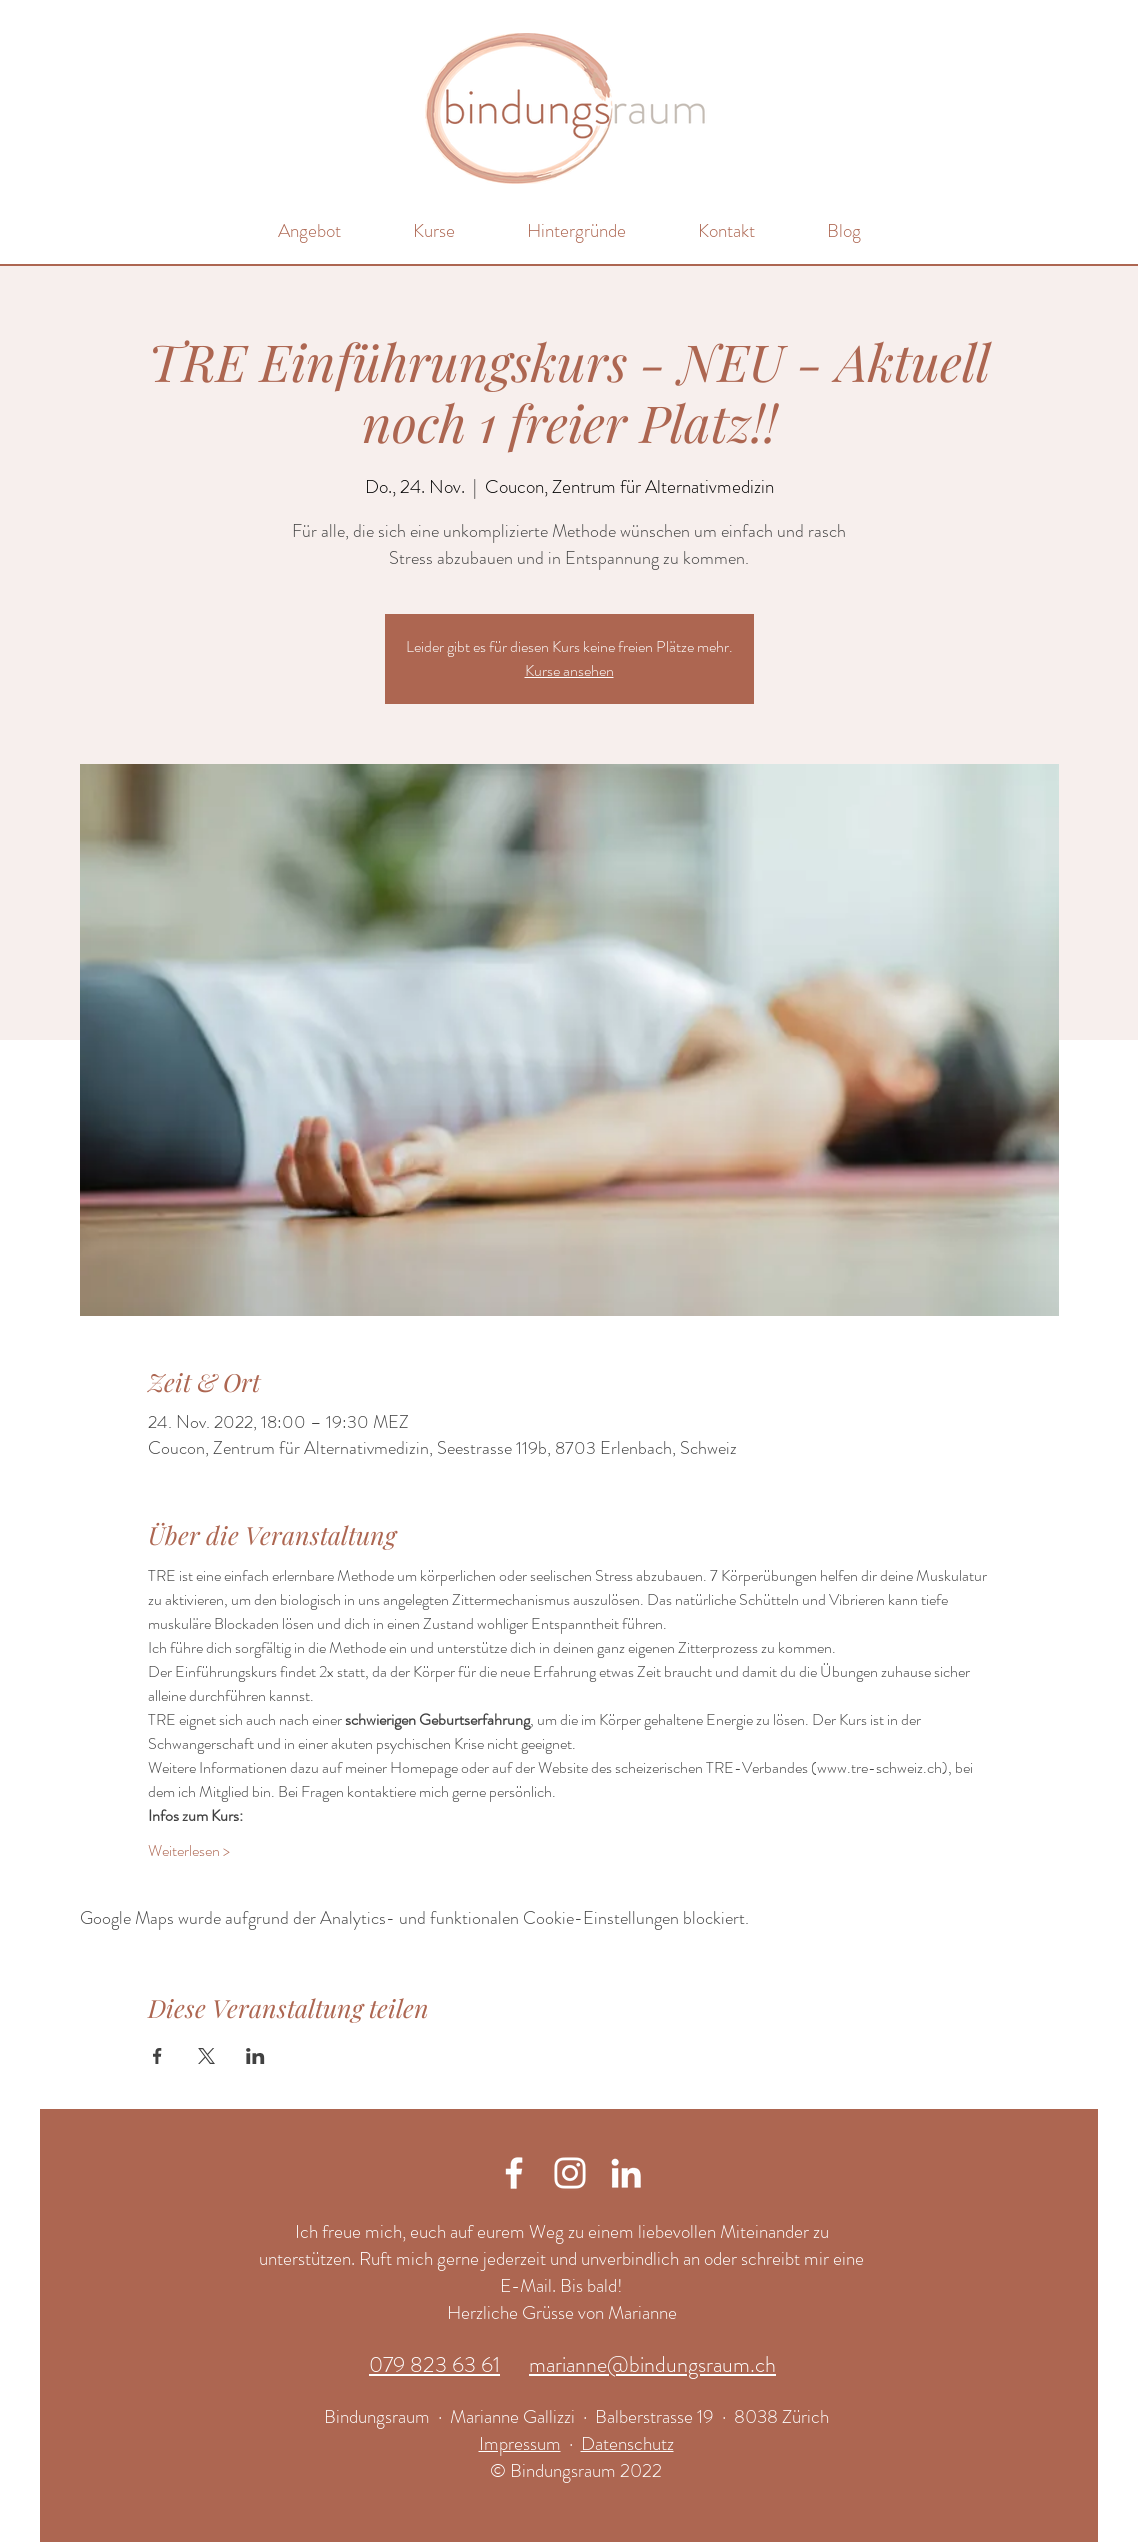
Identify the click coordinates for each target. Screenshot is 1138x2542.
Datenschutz (627, 2443)
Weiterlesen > (189, 1851)
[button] (576, 230)
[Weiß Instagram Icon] (570, 2173)
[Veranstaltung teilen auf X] (206, 2056)
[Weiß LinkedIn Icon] (626, 2173)
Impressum (520, 2443)
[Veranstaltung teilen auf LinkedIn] (255, 2056)
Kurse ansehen (569, 670)
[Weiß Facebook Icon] (514, 2173)
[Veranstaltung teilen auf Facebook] (157, 2056)
